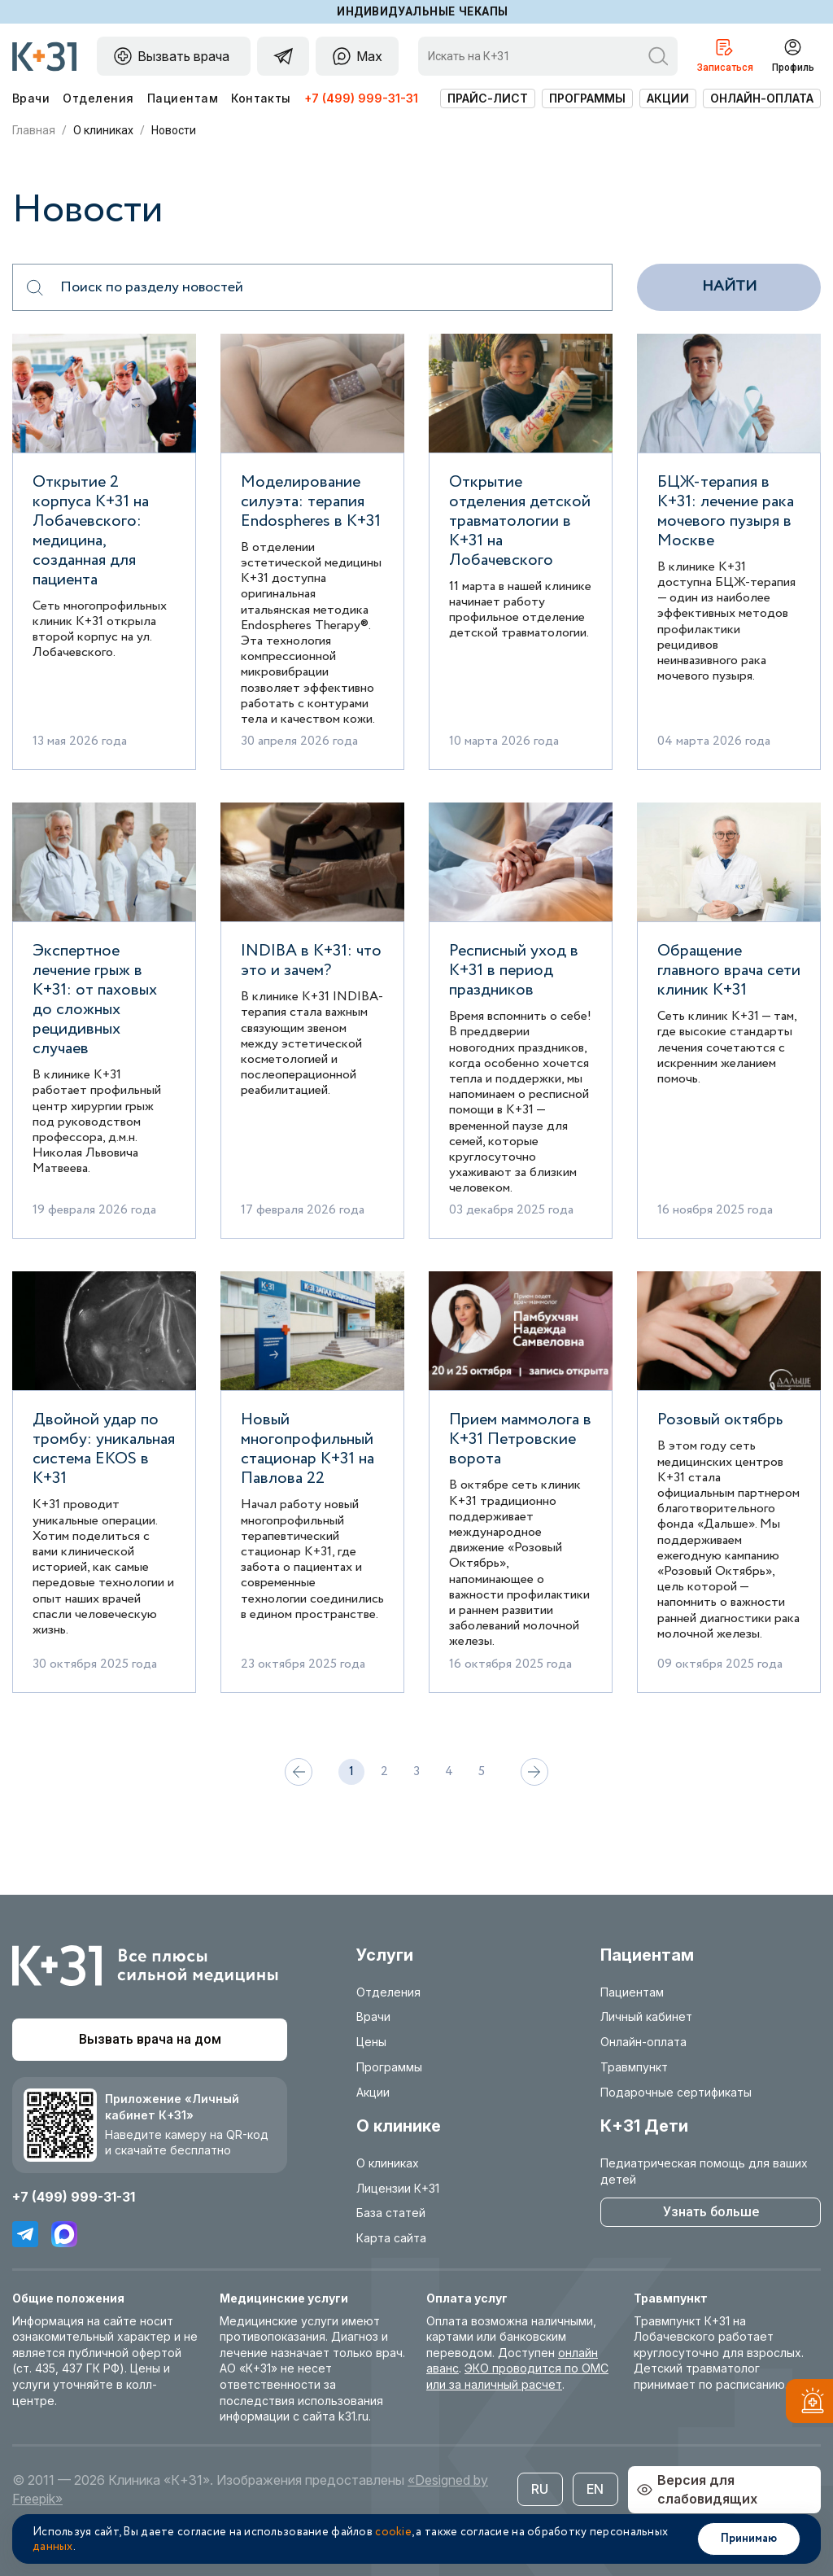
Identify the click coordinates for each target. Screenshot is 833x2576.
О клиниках (103, 130)
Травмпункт (634, 2067)
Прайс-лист (487, 98)
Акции (668, 98)
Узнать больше (711, 2212)
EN (595, 2489)
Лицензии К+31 (397, 2188)
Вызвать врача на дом (150, 2039)
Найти (729, 286)
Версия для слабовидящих (696, 2489)
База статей (390, 2213)
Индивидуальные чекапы (422, 11)
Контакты (261, 98)
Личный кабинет (646, 2016)
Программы (587, 98)
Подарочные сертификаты (676, 2092)
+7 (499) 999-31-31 (361, 98)
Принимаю (749, 2538)
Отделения (98, 98)
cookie (393, 2532)
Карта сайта (391, 2238)
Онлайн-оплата (761, 98)
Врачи (31, 98)
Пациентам (182, 98)
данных (53, 2547)
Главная (33, 130)
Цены (371, 2042)
